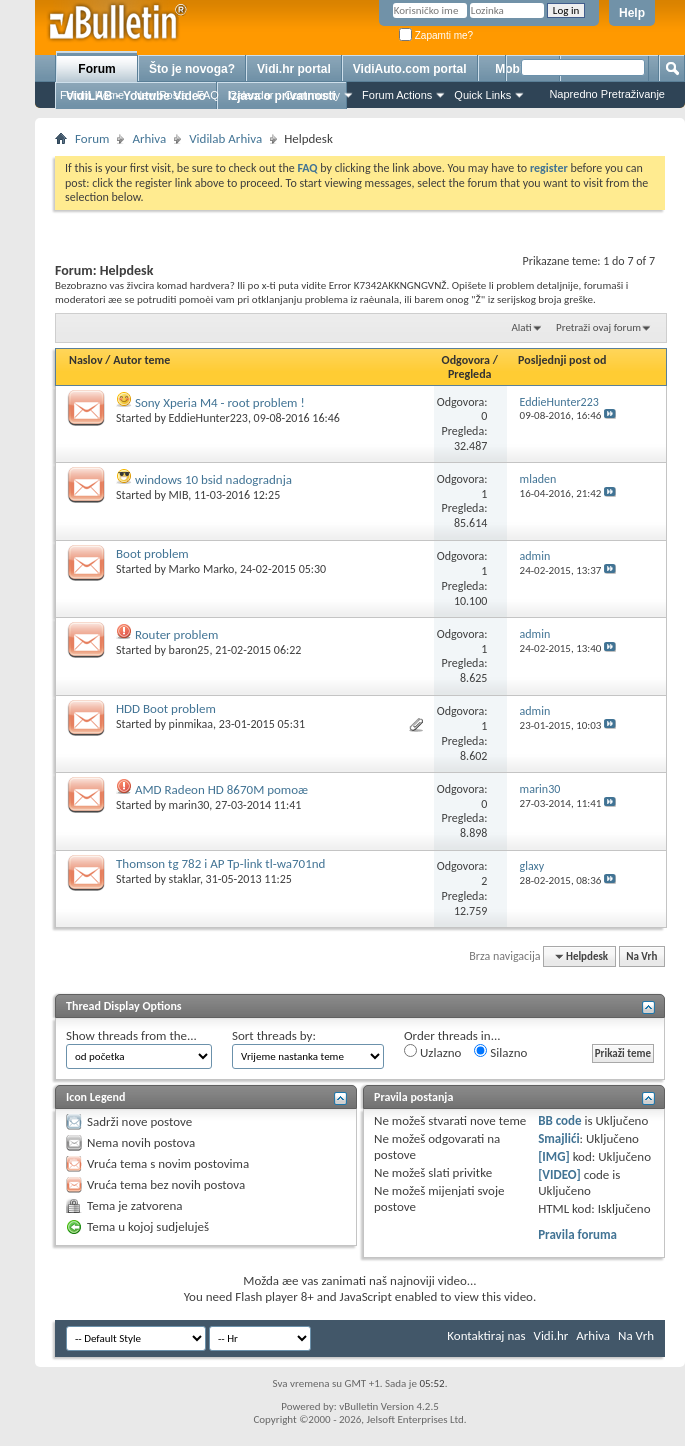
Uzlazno (432, 1052)
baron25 (189, 650)
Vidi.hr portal (294, 69)
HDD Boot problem (166, 708)
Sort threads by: (274, 1035)
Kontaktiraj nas (486, 1335)
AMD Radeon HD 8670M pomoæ (221, 789)
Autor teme (141, 360)
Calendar (251, 95)
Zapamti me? (436, 35)
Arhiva (149, 138)
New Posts (160, 95)
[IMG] (554, 1156)
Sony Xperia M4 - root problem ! (220, 402)
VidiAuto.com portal (410, 69)
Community (312, 95)
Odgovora (466, 360)
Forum (96, 69)
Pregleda (470, 374)
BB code (559, 1120)
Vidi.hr (551, 1335)
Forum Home (92, 95)
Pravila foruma (577, 1234)
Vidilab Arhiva (225, 138)
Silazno (500, 1052)
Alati (521, 327)
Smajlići (558, 1138)
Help (632, 13)
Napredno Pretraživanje (607, 94)
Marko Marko (202, 569)
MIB (179, 495)
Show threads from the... (131, 1035)
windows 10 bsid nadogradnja (213, 479)
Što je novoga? (192, 69)
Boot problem (152, 553)
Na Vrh (641, 956)
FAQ (208, 95)
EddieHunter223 (208, 418)
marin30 (189, 805)
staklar (184, 879)
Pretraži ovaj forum (598, 327)
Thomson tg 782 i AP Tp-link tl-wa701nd (220, 863)
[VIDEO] (559, 1174)
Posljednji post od (562, 360)
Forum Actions (397, 95)
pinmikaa (191, 724)
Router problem (176, 634)
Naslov (86, 360)
